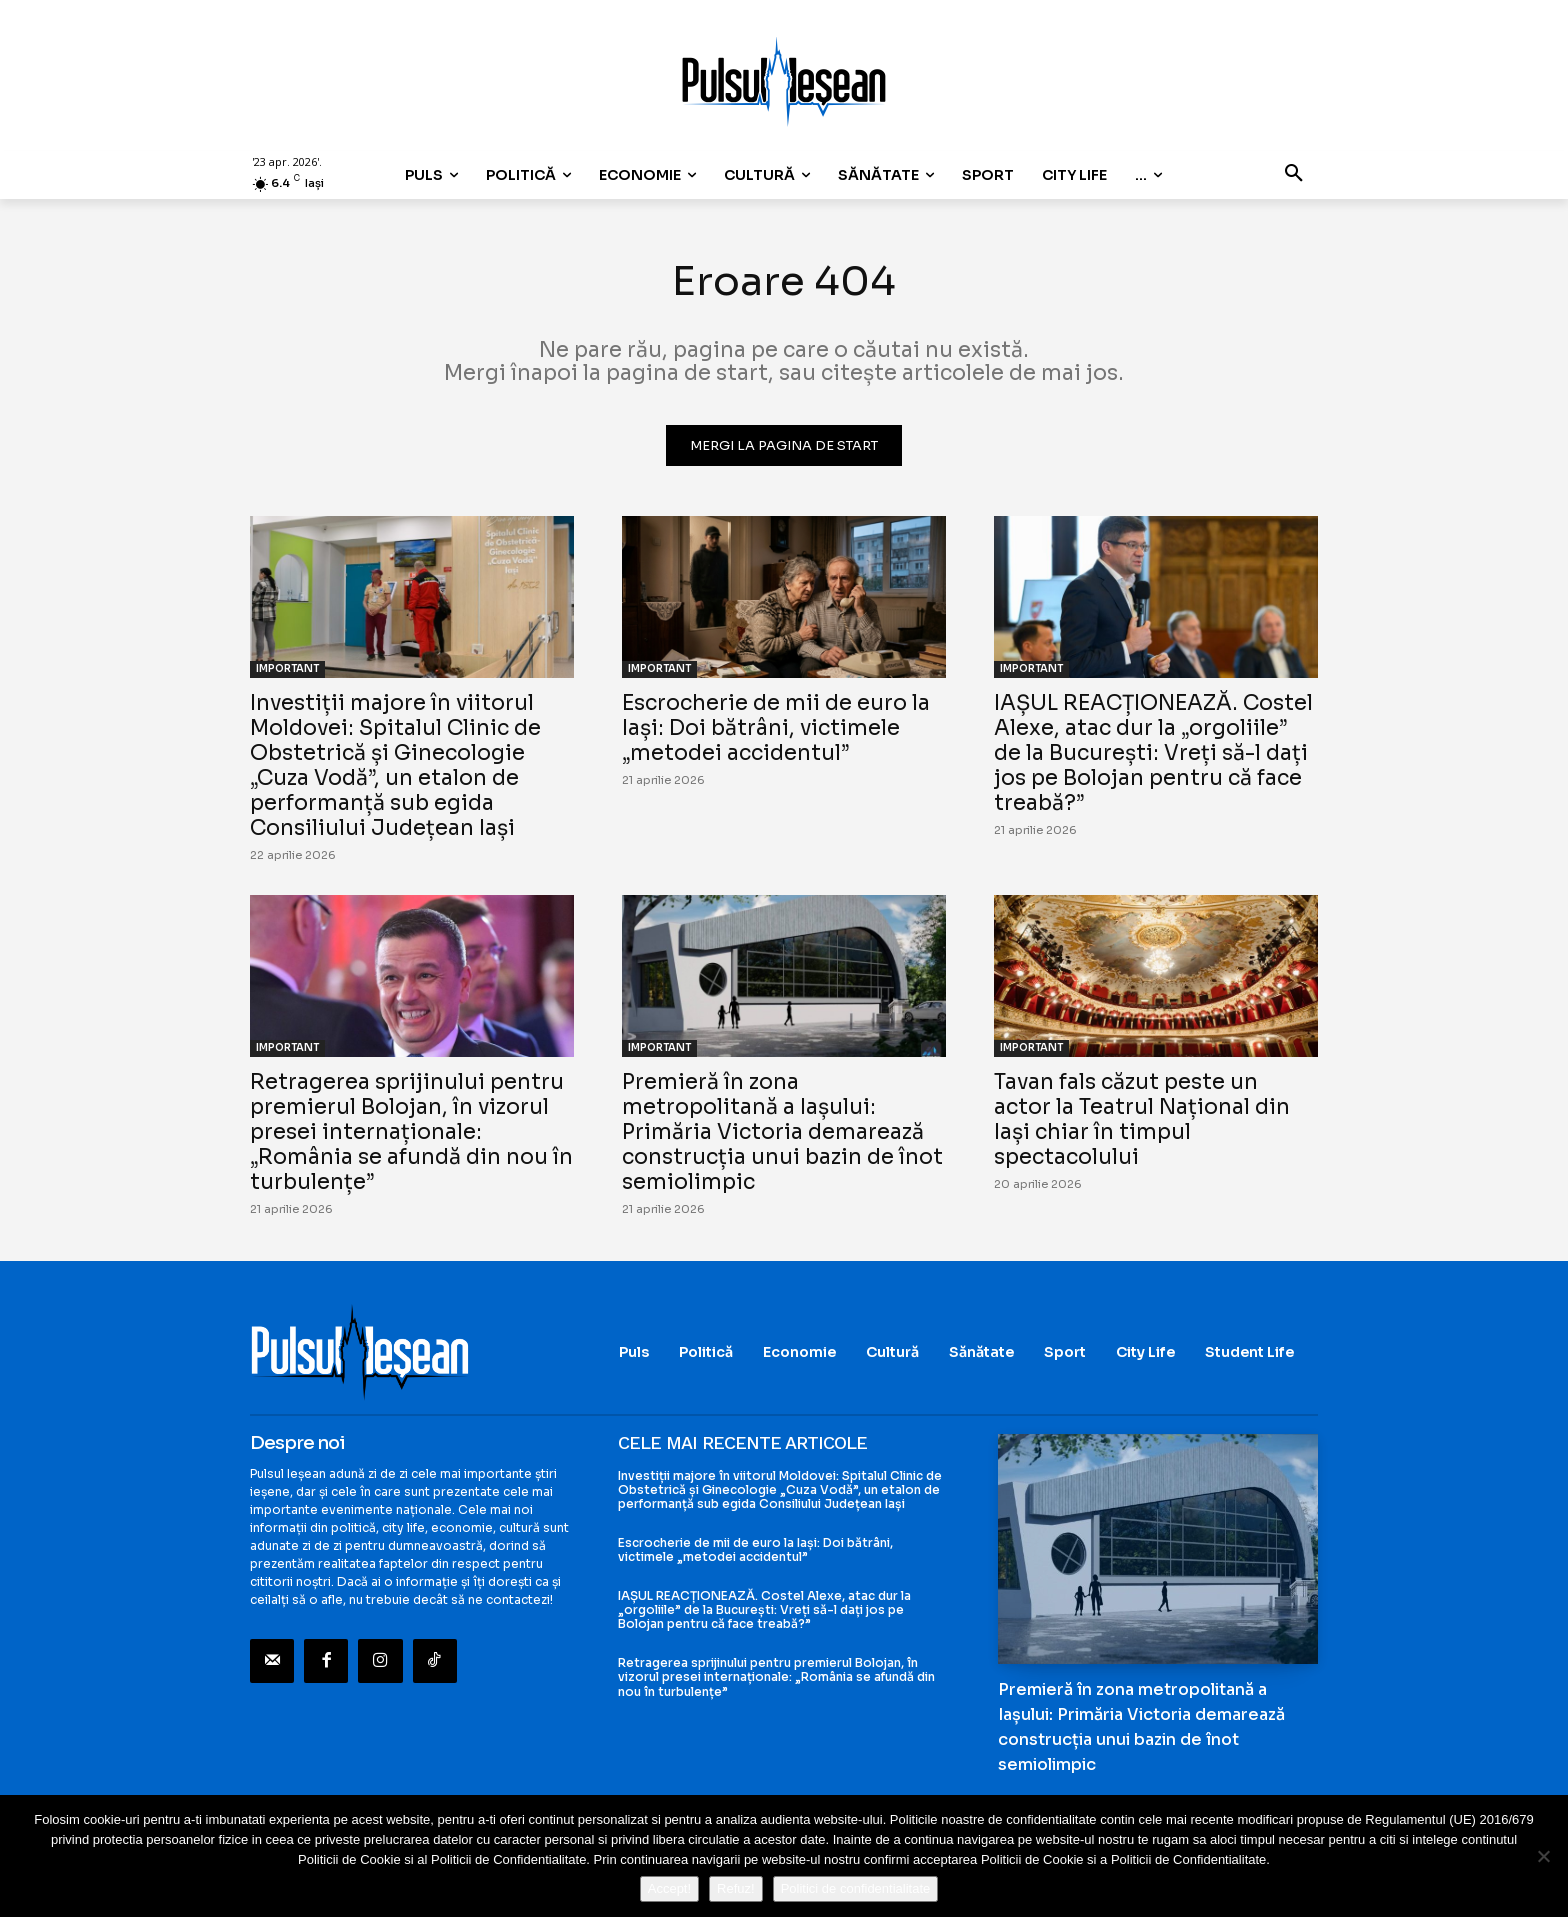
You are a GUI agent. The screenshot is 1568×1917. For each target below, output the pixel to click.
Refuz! (736, 1888)
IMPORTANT (287, 668)
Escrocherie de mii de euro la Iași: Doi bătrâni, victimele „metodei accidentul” (776, 728)
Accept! (669, 1888)
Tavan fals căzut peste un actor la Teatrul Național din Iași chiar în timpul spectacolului (1142, 1119)
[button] (1294, 175)
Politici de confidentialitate (856, 1888)
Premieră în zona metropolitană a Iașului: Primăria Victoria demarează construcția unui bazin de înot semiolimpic (782, 1132)
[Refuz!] (1543, 1856)
